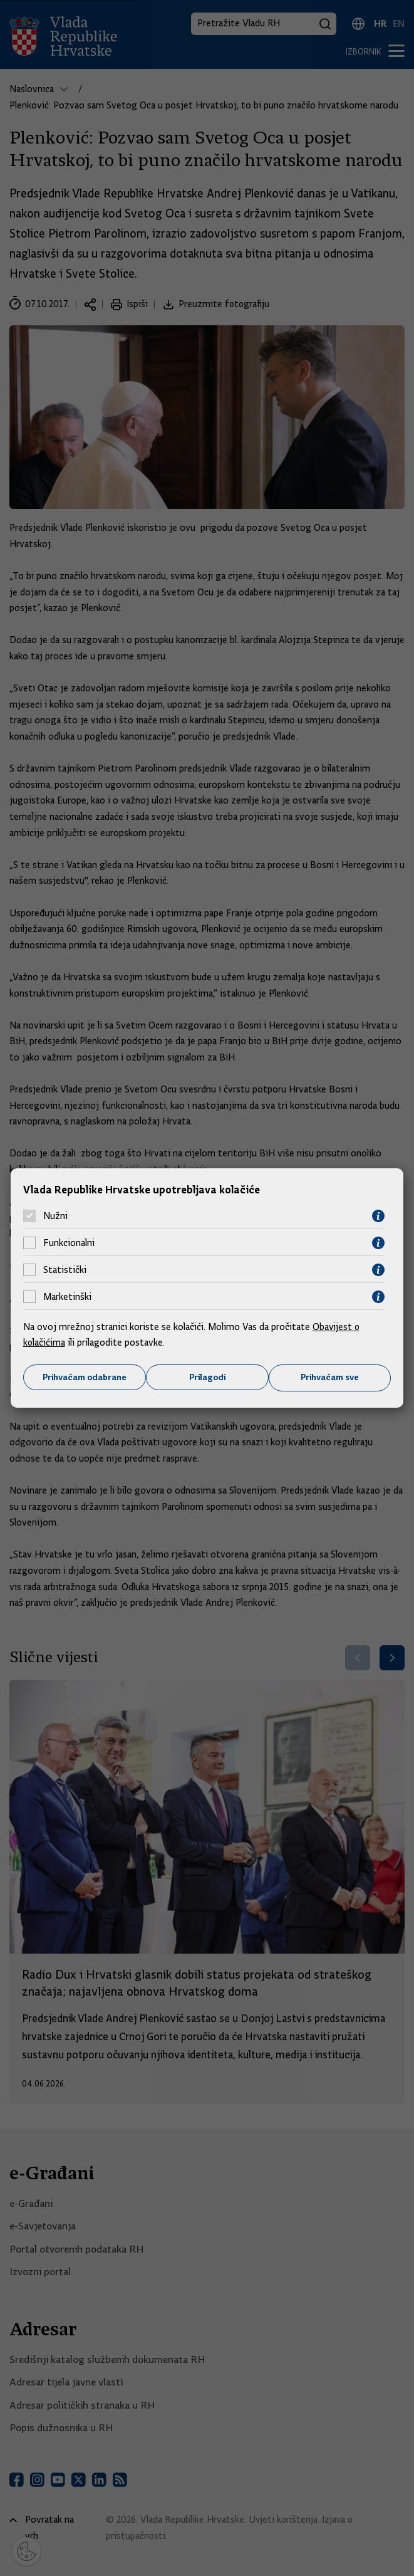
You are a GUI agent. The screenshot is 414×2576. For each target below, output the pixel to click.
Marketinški (67, 1296)
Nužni (55, 1216)
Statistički (64, 1269)
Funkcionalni (69, 1243)
